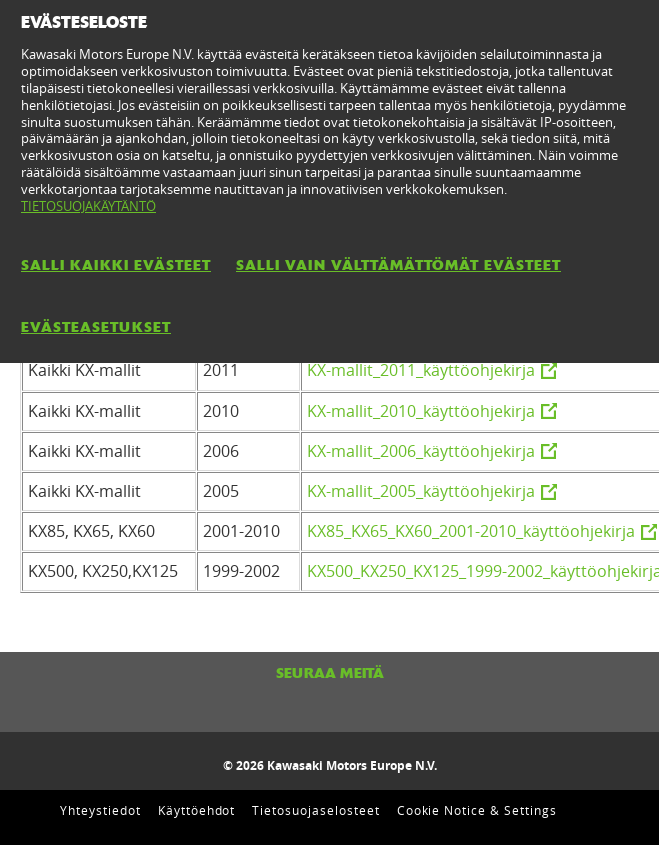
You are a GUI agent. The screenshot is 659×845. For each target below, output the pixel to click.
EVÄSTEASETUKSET (96, 327)
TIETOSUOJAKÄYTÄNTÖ (88, 206)
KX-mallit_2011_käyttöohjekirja (421, 370)
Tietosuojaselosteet (315, 810)
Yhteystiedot (100, 810)
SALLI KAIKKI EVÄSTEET (116, 265)
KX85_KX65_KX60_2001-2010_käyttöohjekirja (471, 531)
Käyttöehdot (197, 810)
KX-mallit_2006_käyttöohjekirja (421, 451)
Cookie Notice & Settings (477, 810)
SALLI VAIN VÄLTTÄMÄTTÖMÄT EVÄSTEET (398, 265)
